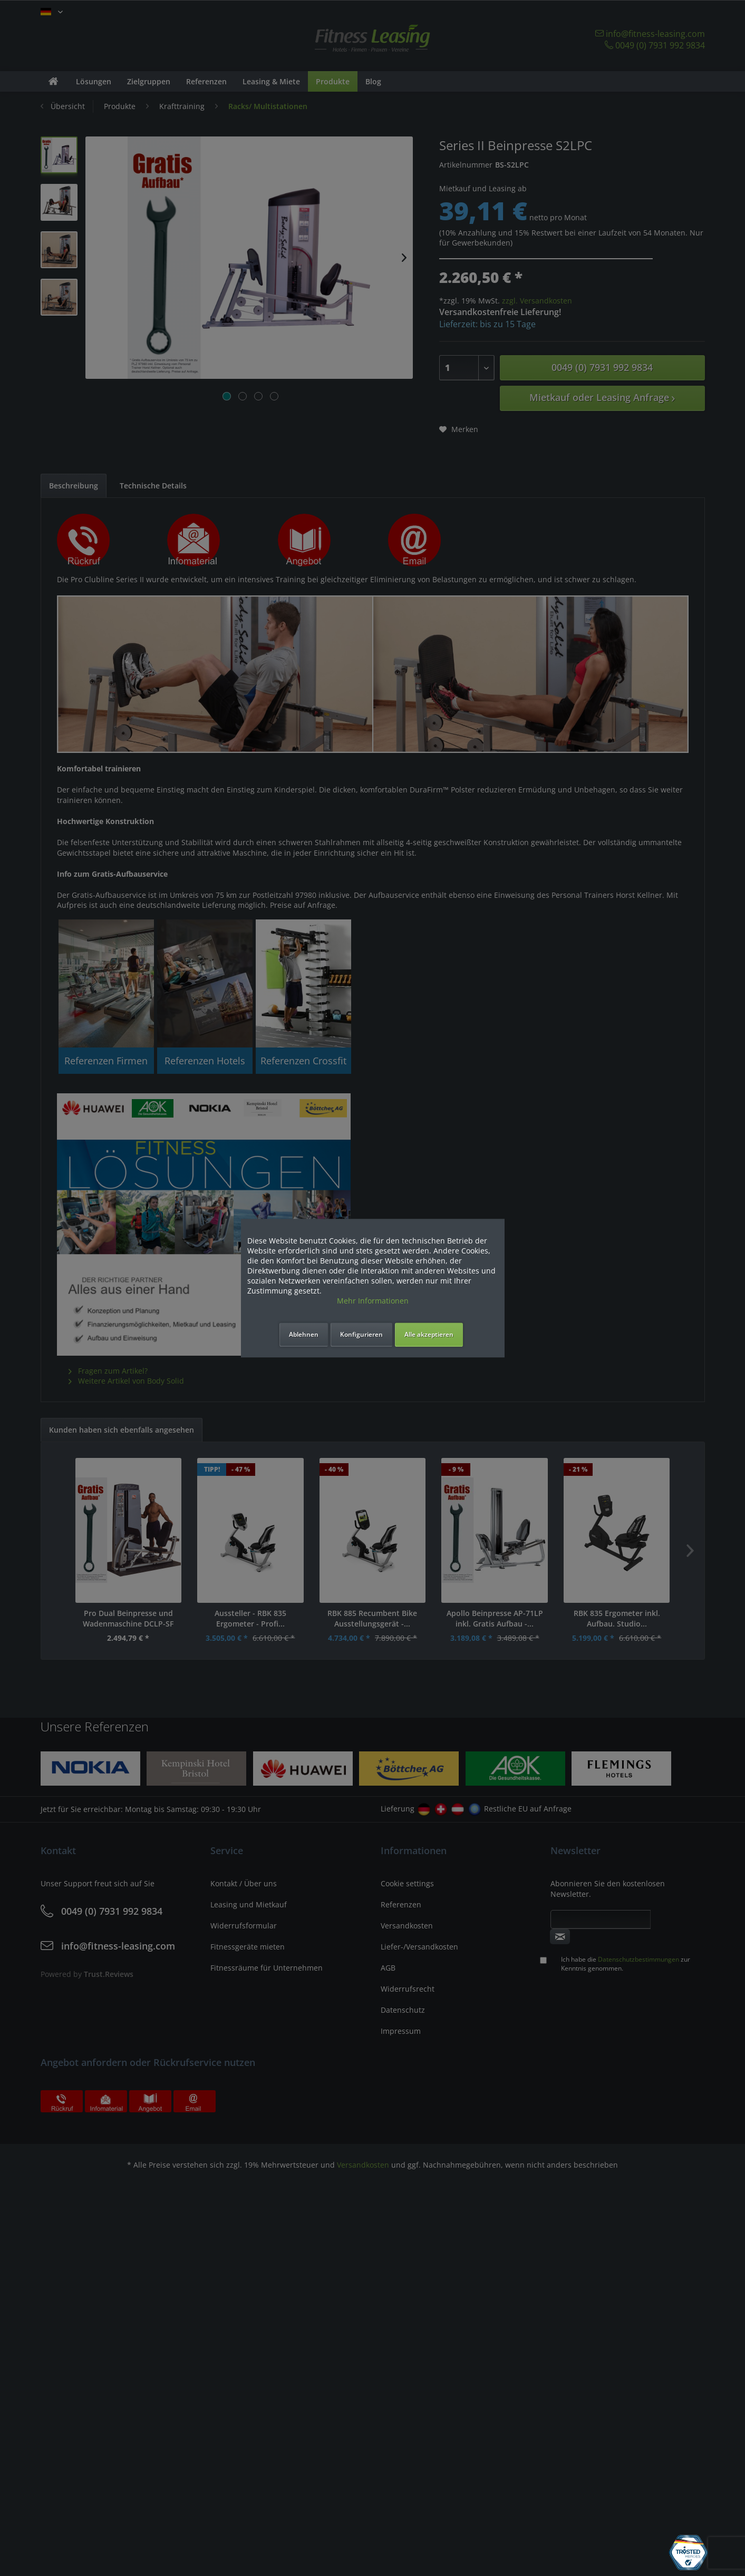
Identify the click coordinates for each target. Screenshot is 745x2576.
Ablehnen (303, 1334)
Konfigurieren (361, 1334)
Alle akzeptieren (428, 1334)
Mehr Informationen (373, 1301)
